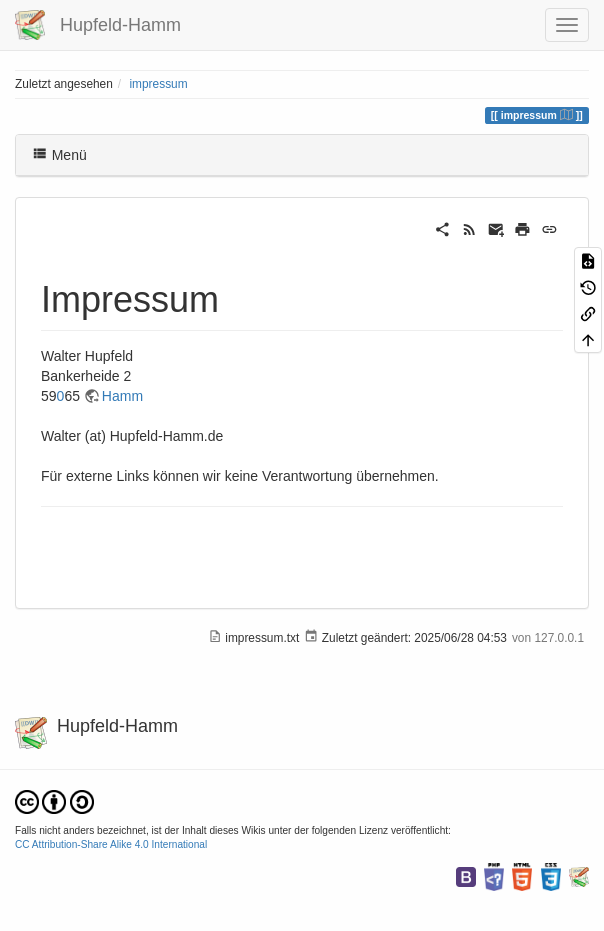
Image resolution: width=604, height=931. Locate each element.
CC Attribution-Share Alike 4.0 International (111, 844)
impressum (158, 84)
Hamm (122, 396)
